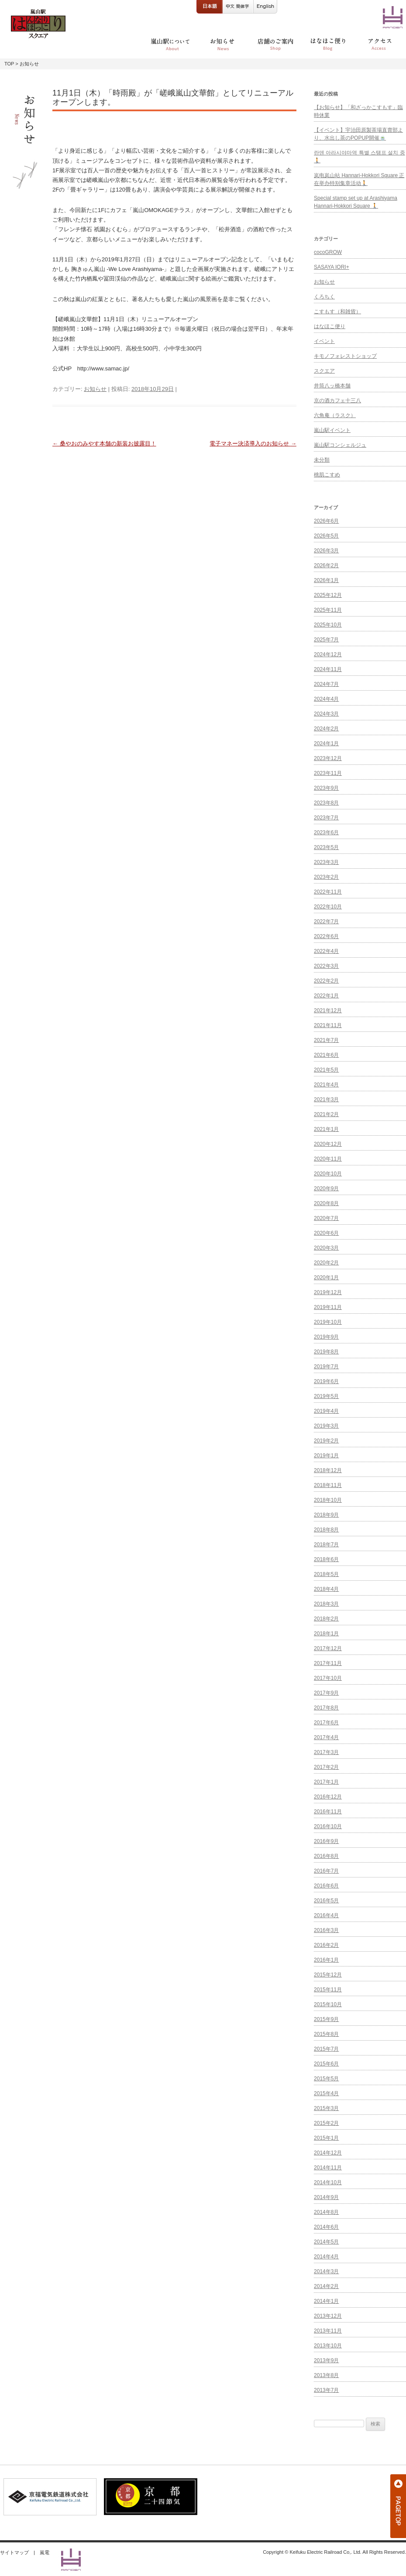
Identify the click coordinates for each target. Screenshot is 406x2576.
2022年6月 (326, 936)
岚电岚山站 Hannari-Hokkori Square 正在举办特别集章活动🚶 (359, 179)
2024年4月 (326, 699)
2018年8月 (326, 1530)
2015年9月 (326, 2019)
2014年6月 (326, 2227)
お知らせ (95, 389)
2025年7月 (326, 640)
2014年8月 (326, 2212)
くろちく (324, 297)
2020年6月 (326, 1233)
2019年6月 (326, 1381)
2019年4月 (326, 1411)
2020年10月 (328, 1174)
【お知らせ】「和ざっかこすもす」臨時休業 (358, 111)
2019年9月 (326, 1337)
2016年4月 (326, 1915)
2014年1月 (326, 2301)
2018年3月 (326, 1604)
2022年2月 (326, 981)
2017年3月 (326, 1752)
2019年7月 (326, 1366)
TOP (9, 63)
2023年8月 (326, 803)
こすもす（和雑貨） (337, 311)
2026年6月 (326, 521)
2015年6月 (326, 2064)
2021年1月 (326, 1129)
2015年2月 (326, 2123)
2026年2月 (326, 565)
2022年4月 (326, 951)
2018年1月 (326, 1634)
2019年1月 (326, 1455)
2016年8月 (326, 1856)
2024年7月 (326, 684)
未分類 (322, 460)
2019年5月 (326, 1396)
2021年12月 (328, 1010)
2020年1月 (326, 1277)
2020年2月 (326, 1263)
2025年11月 (328, 610)
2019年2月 (326, 1441)
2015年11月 (328, 1990)
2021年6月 (326, 1055)
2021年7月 (326, 1040)
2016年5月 (326, 1901)
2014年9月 (326, 2197)
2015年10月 (328, 2004)
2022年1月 (326, 996)
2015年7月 (326, 2049)
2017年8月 (326, 1708)
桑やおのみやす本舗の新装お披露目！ (104, 443)
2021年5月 (326, 1070)
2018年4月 (326, 1589)
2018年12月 (328, 1470)
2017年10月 (328, 1678)
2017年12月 (328, 1648)
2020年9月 (326, 1188)
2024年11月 (328, 669)
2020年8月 (326, 1203)
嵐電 (44, 2552)
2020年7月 (326, 1218)
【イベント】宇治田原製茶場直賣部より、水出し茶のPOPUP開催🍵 (358, 134)
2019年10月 (328, 1322)
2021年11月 (328, 1025)
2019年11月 (328, 1307)
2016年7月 (326, 1871)
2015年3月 (326, 2108)
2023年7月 (326, 818)
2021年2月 (326, 1114)
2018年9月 (326, 1515)
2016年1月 (326, 1960)
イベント (324, 341)
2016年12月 (328, 1797)
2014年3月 (326, 2271)
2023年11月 (328, 773)
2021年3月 (326, 1099)
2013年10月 (328, 2346)
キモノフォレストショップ (345, 356)
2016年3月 (326, 1930)
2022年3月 (326, 966)
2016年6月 (326, 1886)
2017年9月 (326, 1693)
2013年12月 (328, 2316)
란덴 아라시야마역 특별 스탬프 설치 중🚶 (359, 157)
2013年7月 (326, 2390)
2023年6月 (326, 832)
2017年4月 (326, 1737)
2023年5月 (326, 847)
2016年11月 (328, 1812)
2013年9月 (326, 2360)
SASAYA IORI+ (331, 267)
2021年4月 (326, 1085)
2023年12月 (328, 758)
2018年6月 (326, 1559)
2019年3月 (326, 1426)
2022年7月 (326, 921)
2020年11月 (328, 1159)
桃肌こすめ (327, 475)
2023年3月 (326, 862)
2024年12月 (328, 654)
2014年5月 (326, 2242)
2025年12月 (328, 595)
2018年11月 (328, 1485)
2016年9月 (326, 1841)
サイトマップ (14, 2552)
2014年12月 (328, 2153)
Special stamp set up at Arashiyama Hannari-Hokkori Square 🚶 (355, 202)
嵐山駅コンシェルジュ (340, 445)
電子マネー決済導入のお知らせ (253, 443)
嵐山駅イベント (332, 430)
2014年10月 (328, 2182)
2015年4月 (326, 2093)
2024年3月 (326, 714)
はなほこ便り (329, 326)
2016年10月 (328, 1826)
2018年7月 (326, 1544)
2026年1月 (326, 580)
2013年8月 (326, 2375)
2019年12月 (328, 1292)
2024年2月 (326, 729)
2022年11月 (328, 892)
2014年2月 (326, 2286)
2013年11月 (328, 2331)
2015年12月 (328, 1975)
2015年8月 (326, 2034)
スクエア (324, 371)
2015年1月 (326, 2138)
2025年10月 (328, 625)
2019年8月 (326, 1352)
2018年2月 (326, 1619)
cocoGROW (328, 252)
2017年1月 (326, 1782)
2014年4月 (326, 2257)
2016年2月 (326, 1945)
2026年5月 (326, 536)
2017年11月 (328, 1663)
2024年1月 (326, 743)
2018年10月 (328, 1500)
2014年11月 (328, 2168)
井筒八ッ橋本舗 (332, 386)
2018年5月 (326, 1574)
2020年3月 (326, 1248)
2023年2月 (326, 877)
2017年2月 (326, 1767)
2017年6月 (326, 1723)
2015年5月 (326, 2079)
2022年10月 (328, 907)
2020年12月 (328, 1144)
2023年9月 (326, 788)
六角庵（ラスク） (335, 415)
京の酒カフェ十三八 (337, 400)
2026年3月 (326, 551)
